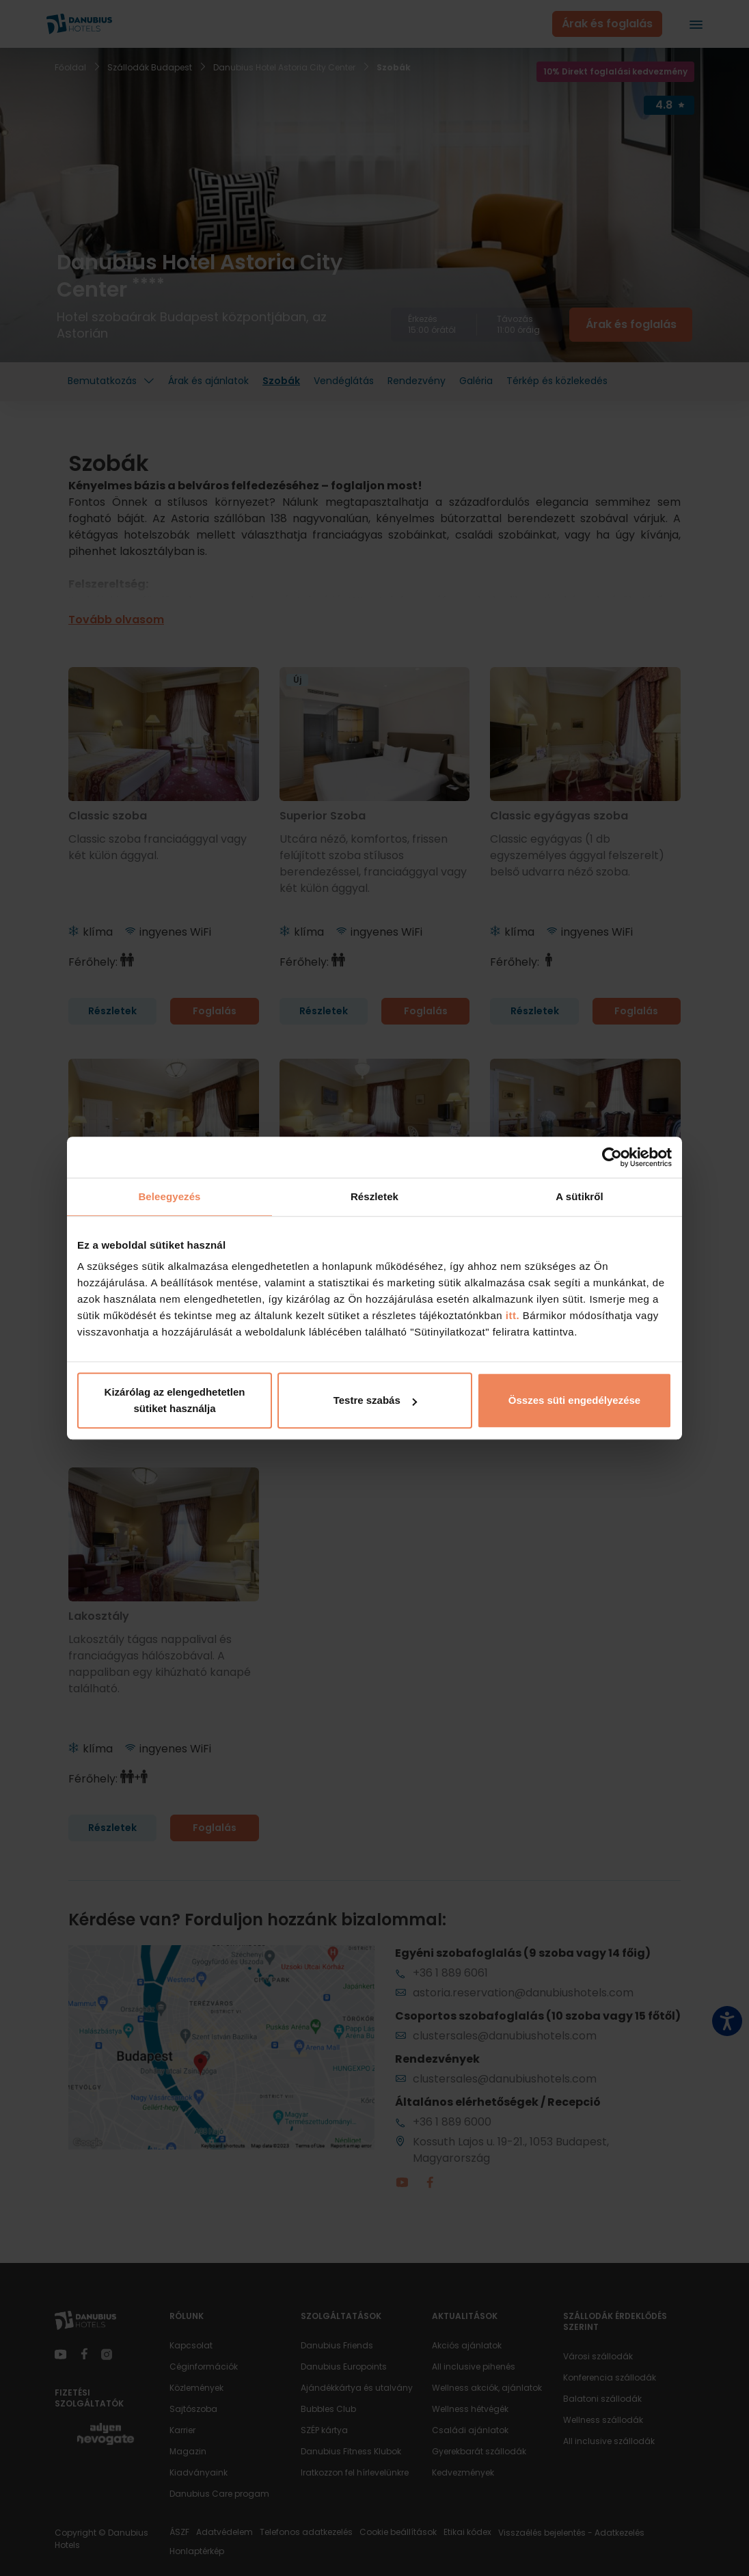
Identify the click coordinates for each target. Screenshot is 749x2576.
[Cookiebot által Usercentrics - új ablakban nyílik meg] (612, 1157)
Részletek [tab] (374, 1196)
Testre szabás (375, 1400)
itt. (510, 1315)
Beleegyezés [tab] (169, 1196)
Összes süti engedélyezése (574, 1400)
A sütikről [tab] (579, 1196)
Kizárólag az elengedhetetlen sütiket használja (175, 1400)
